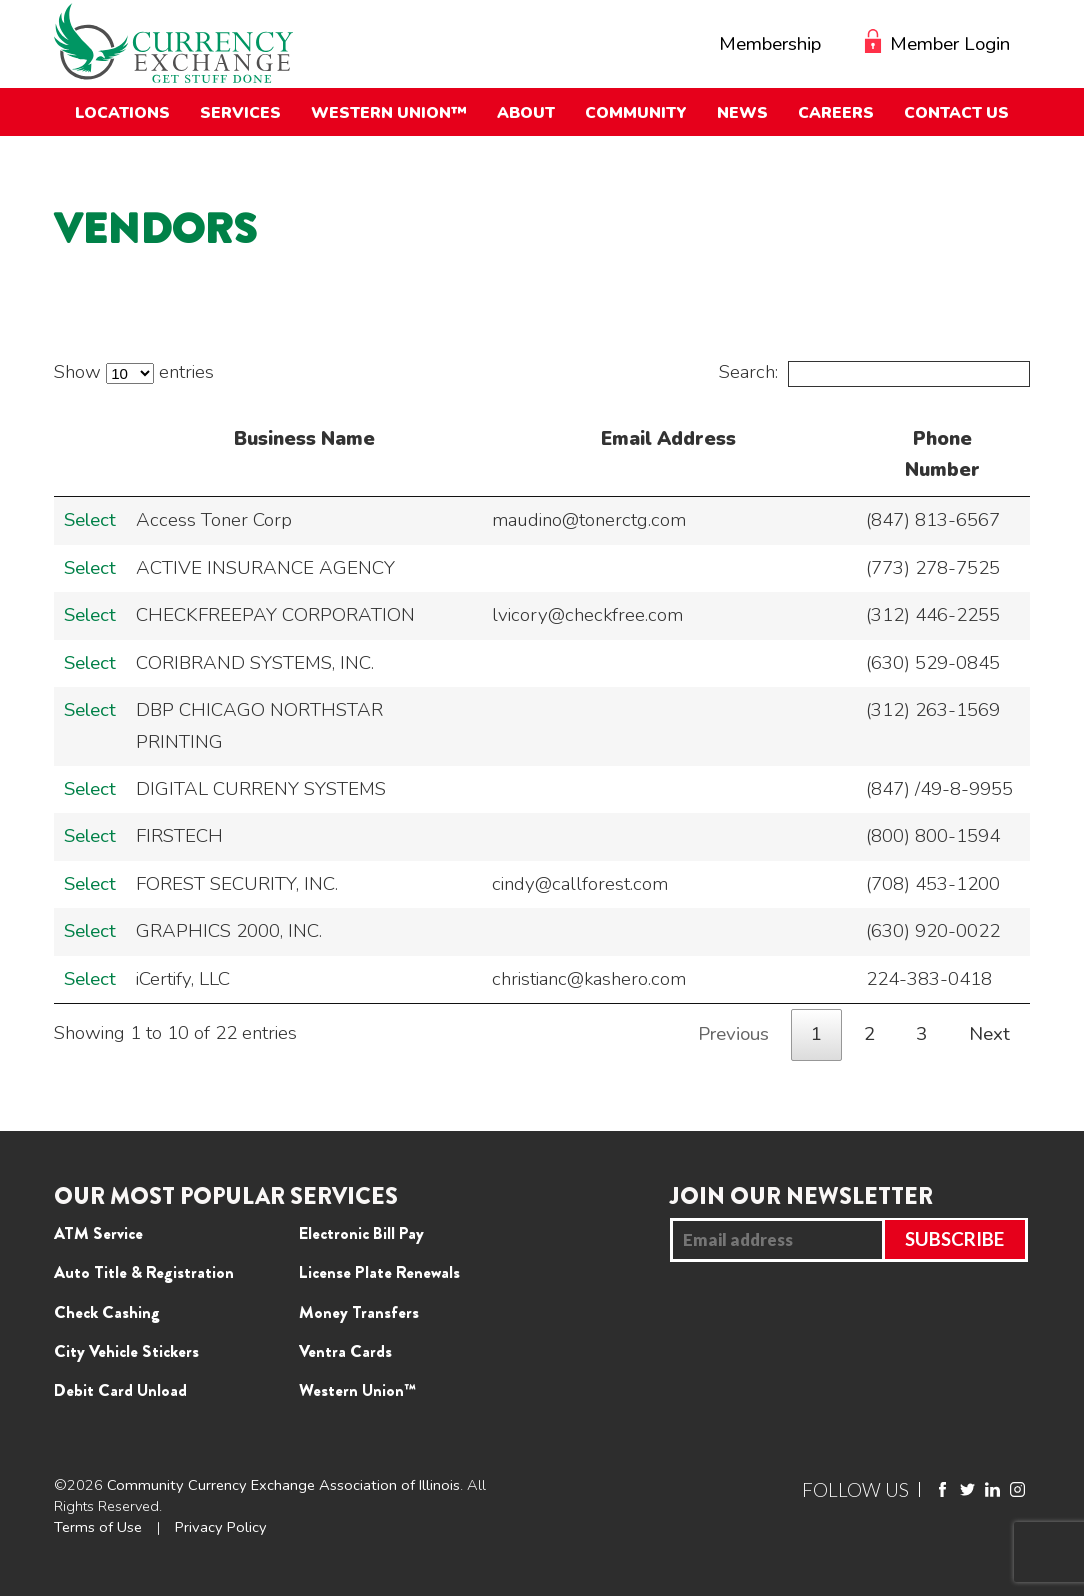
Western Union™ (357, 1390)
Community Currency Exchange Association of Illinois (283, 1485)
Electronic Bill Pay (361, 1233)
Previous (733, 1034)
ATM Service (98, 1233)
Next (989, 1034)
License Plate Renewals (379, 1272)
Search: (874, 372)
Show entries (134, 372)
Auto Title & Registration (144, 1272)
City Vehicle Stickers (126, 1351)
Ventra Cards (345, 1351)
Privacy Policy (221, 1527)
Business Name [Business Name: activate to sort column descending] (304, 439)
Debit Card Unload (120, 1390)
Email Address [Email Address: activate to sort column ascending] (668, 439)
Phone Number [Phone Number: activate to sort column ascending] (942, 454)
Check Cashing (107, 1312)
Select (90, 520)
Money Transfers (359, 1312)
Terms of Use (98, 1527)
